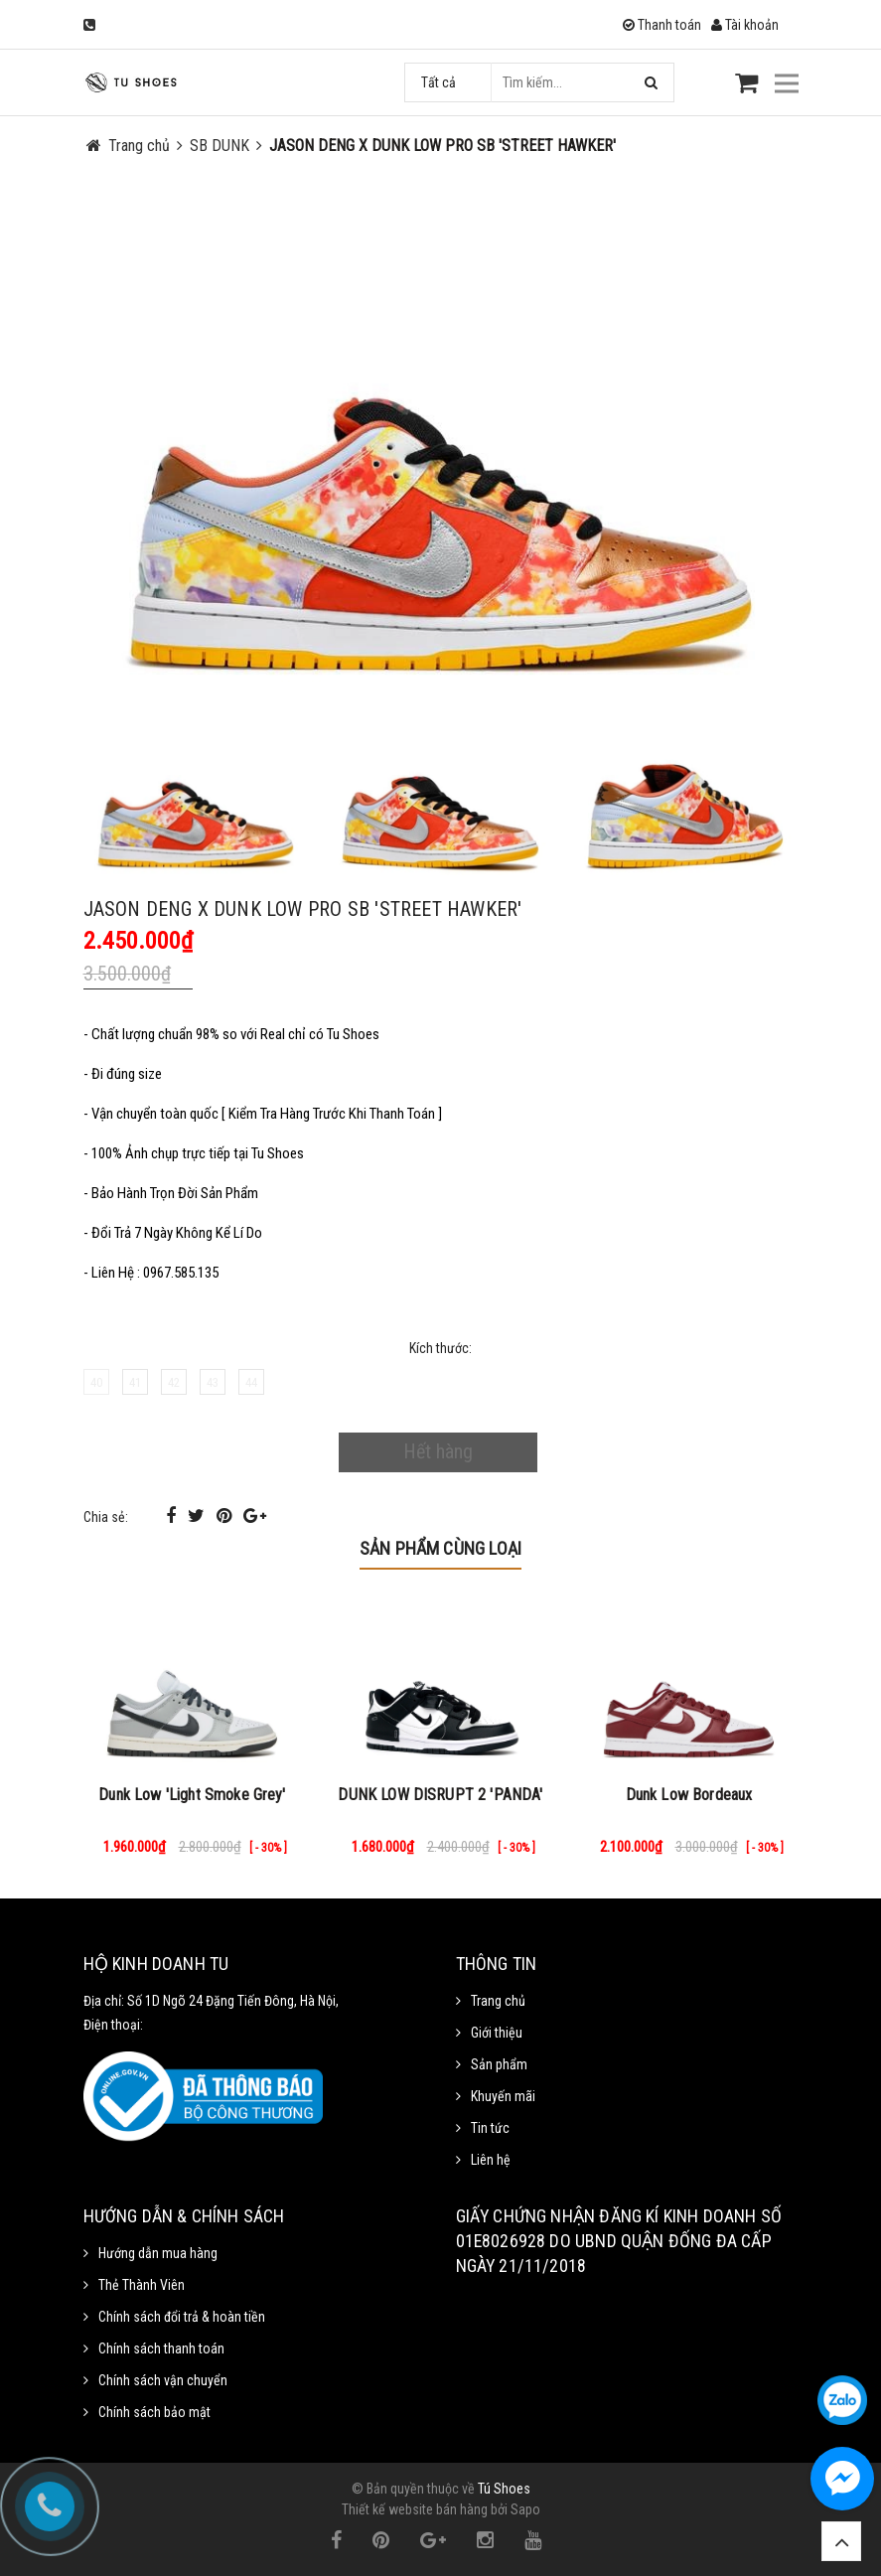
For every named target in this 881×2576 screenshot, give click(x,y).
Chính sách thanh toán (161, 2348)
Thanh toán (662, 25)
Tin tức (490, 2128)
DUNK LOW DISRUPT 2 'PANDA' (440, 1794)
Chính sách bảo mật (154, 2412)
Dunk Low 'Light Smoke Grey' (191, 1794)
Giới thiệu (496, 2033)
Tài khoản (745, 25)
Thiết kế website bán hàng (415, 2509)
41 (135, 1382)
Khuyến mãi (503, 2096)
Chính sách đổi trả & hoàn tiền (181, 2317)
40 (96, 1382)
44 (251, 1382)
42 (174, 1382)
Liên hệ (491, 2160)
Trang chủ (498, 2001)
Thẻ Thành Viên (141, 2285)
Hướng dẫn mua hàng (158, 2253)
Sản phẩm (499, 2064)
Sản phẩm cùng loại (440, 1548)
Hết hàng (438, 1451)
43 (213, 1382)
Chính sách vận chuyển (162, 2380)
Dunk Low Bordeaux (689, 1794)
